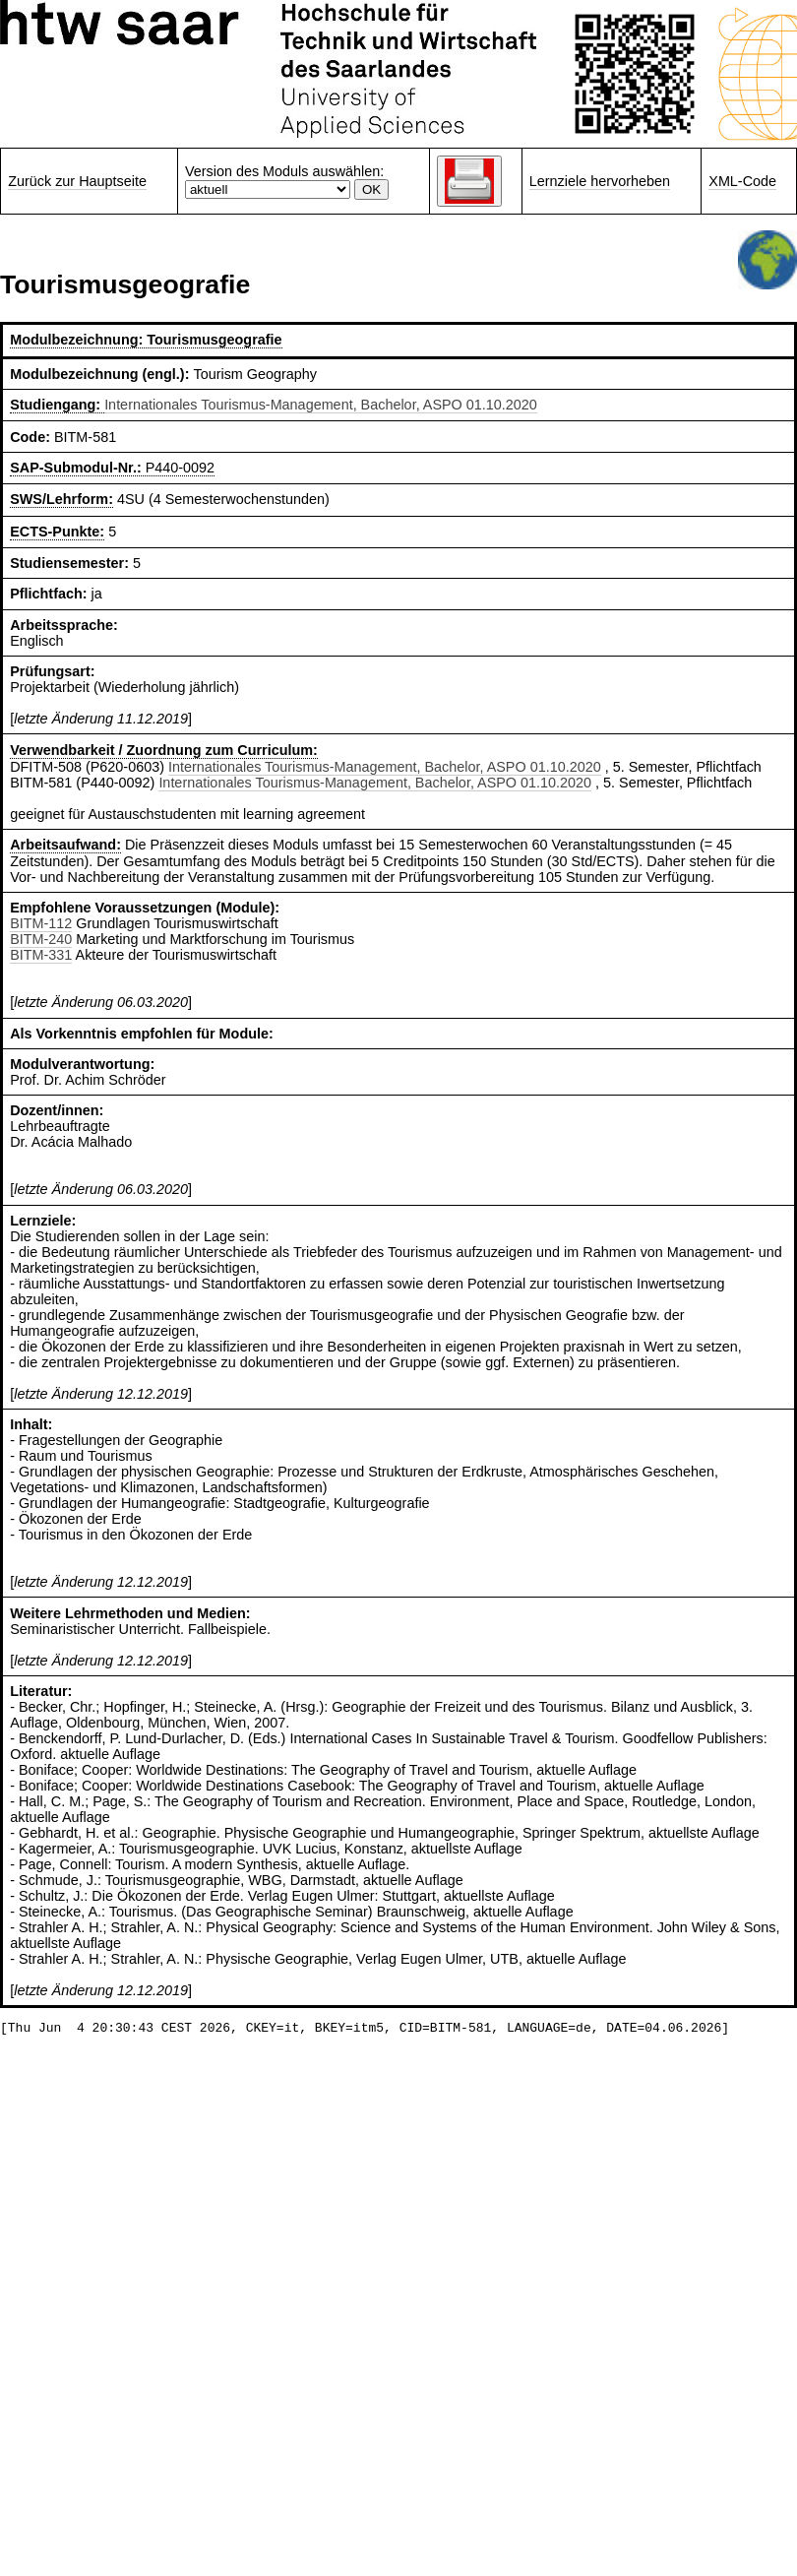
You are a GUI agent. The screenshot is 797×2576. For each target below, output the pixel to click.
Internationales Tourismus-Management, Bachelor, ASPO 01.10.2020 (320, 404)
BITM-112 (41, 923)
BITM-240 (41, 939)
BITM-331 (41, 955)
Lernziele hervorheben (599, 181)
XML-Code (742, 181)
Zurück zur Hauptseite (77, 181)
